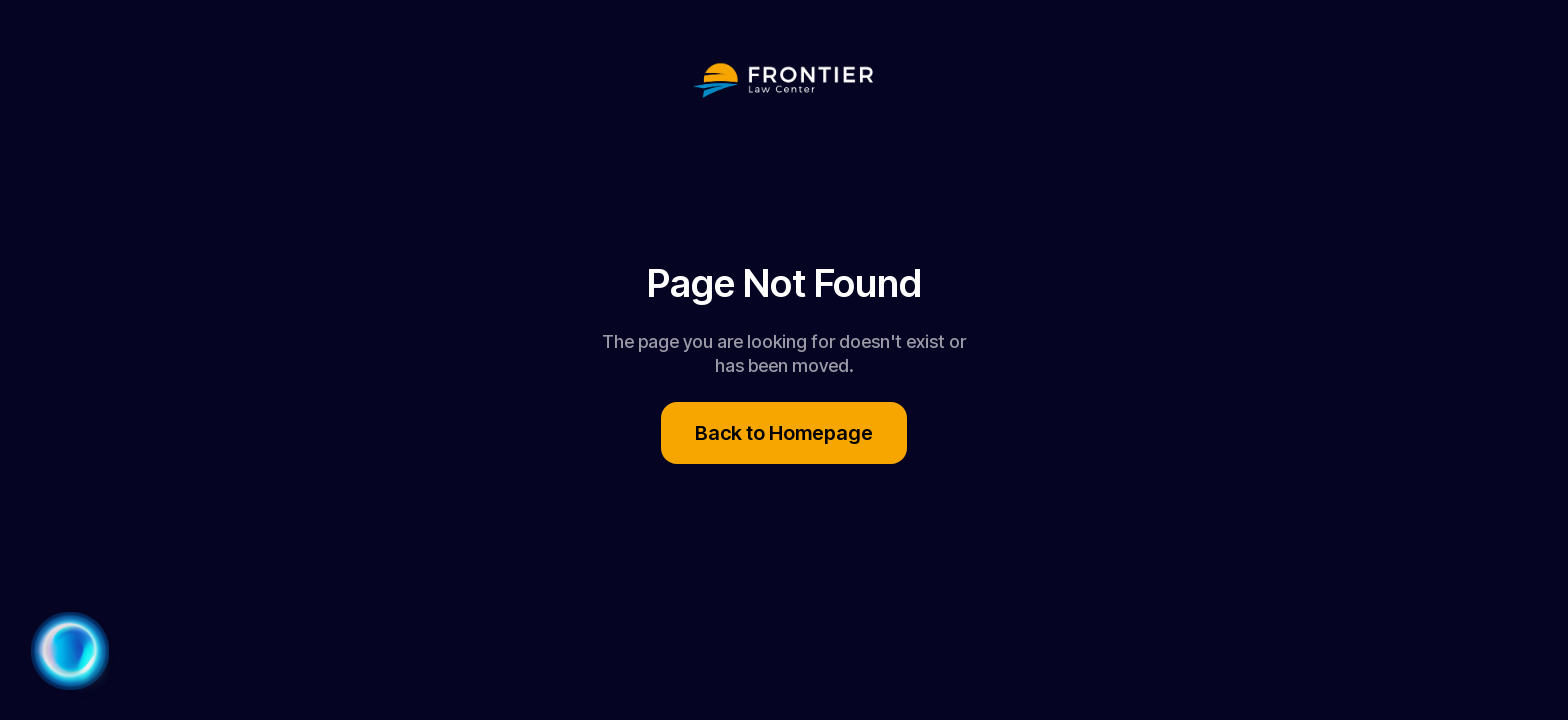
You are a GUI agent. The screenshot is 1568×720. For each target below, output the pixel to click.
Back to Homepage (784, 433)
